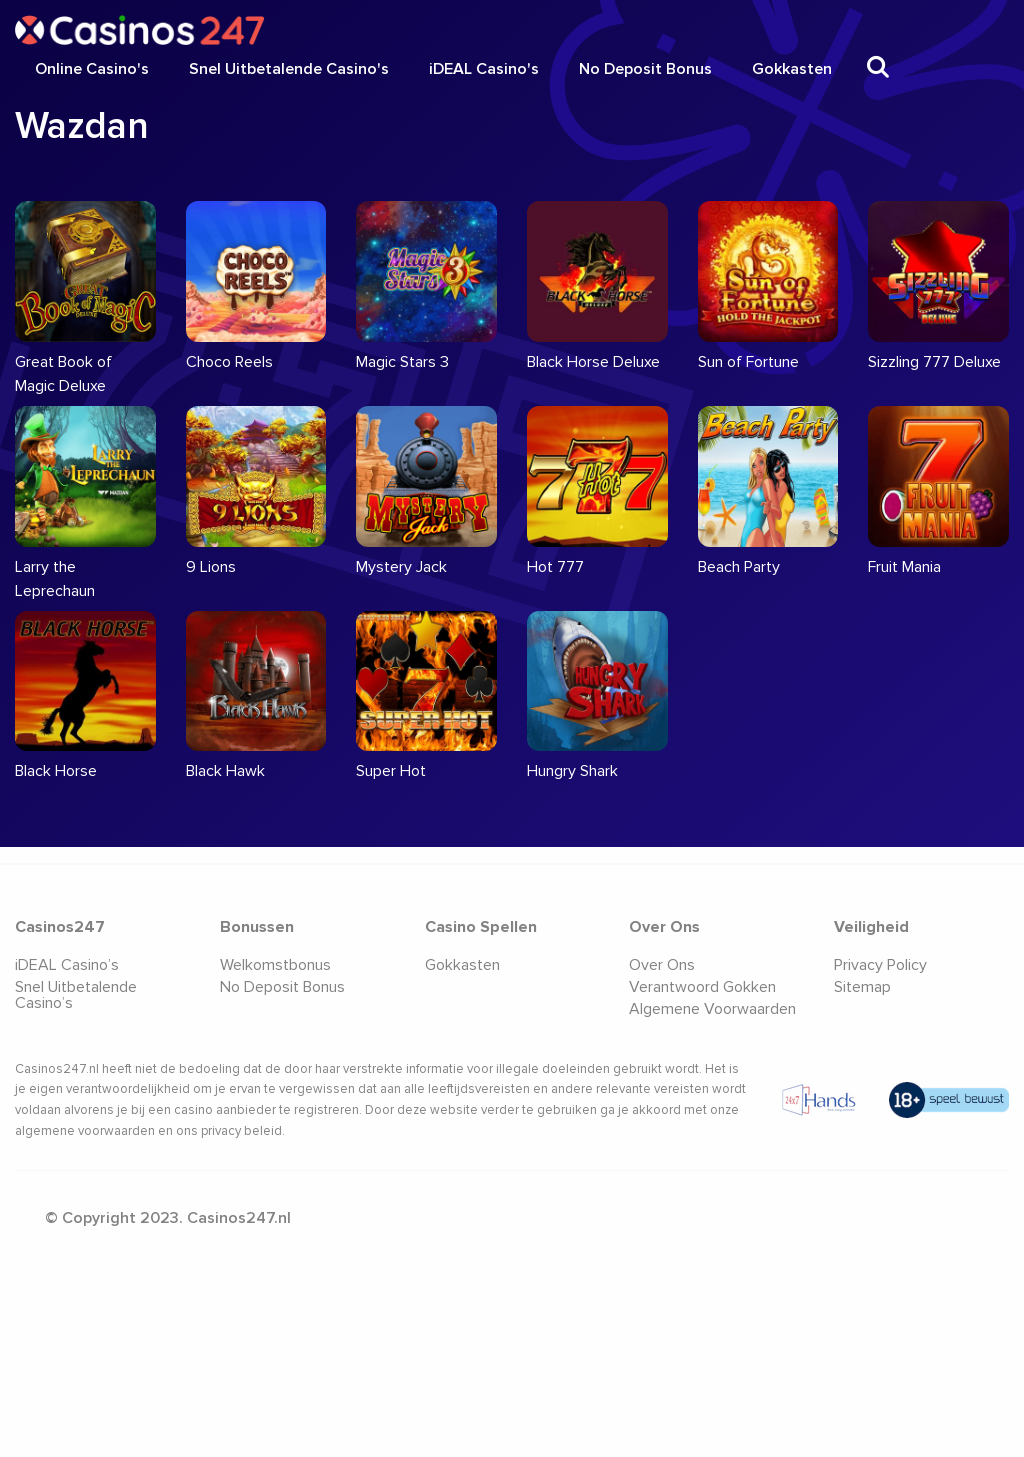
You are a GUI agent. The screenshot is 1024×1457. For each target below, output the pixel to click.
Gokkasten (792, 69)
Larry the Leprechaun (55, 579)
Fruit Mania (904, 567)
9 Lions (211, 567)
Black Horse (56, 771)
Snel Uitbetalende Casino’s (76, 995)
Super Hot (391, 771)
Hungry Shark (572, 771)
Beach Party (739, 567)
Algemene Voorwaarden (712, 1009)
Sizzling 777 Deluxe (934, 362)
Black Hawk (225, 771)
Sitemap (862, 987)
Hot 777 (555, 567)
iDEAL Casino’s (67, 965)
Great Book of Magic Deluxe (63, 374)
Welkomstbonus (275, 965)
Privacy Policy (880, 965)
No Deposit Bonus (645, 69)
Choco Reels (229, 362)
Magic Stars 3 (402, 362)
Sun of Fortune (748, 362)
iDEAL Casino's (484, 69)
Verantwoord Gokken (702, 987)
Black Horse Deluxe (593, 362)
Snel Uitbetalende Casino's (289, 69)
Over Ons (662, 965)
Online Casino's (92, 69)
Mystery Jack (401, 567)
